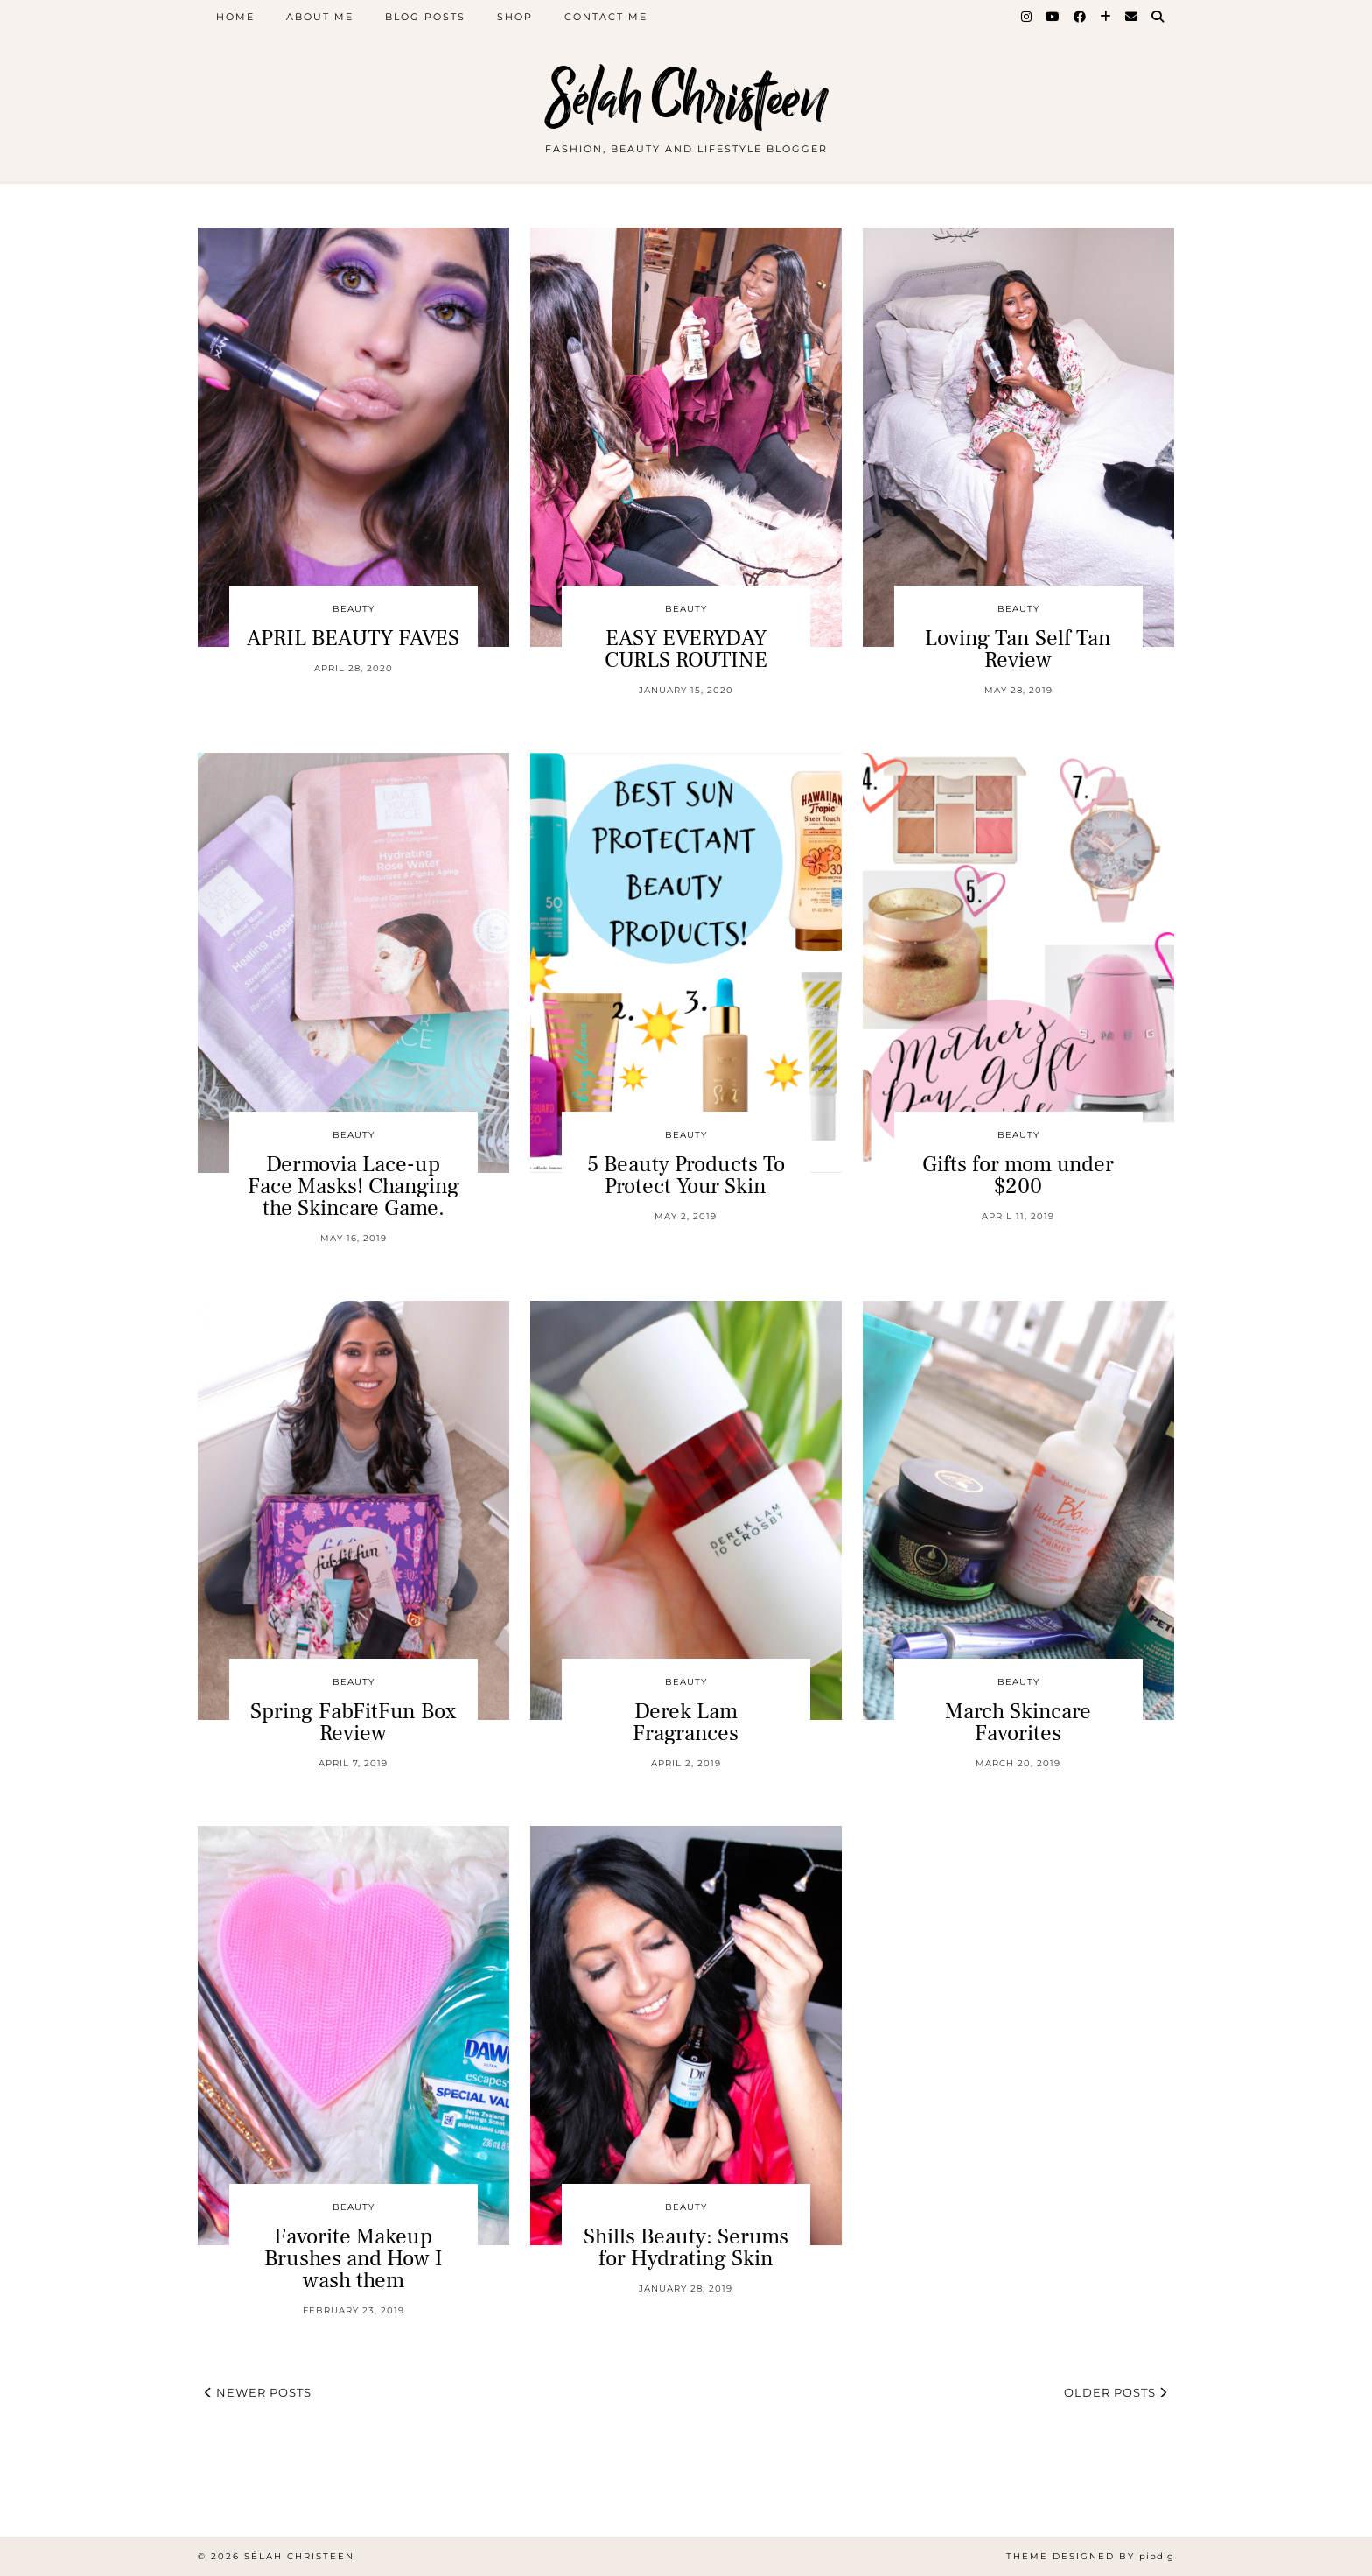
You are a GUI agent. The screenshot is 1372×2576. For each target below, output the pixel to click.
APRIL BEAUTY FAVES (353, 638)
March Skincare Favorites (1018, 1722)
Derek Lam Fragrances (685, 1722)
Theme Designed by (1090, 2556)
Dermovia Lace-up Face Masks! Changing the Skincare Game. (353, 1186)
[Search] (1159, 16)
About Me (320, 17)
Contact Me (606, 17)
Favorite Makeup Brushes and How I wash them (353, 2258)
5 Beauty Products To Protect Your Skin (686, 1175)
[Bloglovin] (1106, 16)
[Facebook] (1081, 16)
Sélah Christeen (686, 98)
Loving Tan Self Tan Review (1018, 649)
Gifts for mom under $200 (1018, 1175)
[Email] (1132, 16)
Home (235, 17)
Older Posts (1115, 2392)
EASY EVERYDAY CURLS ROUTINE (686, 649)
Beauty (353, 608)
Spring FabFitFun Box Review (353, 1722)
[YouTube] (1053, 16)
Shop (515, 17)
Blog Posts (425, 17)
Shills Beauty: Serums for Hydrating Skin (686, 2247)
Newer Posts (258, 2392)
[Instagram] (1027, 16)
